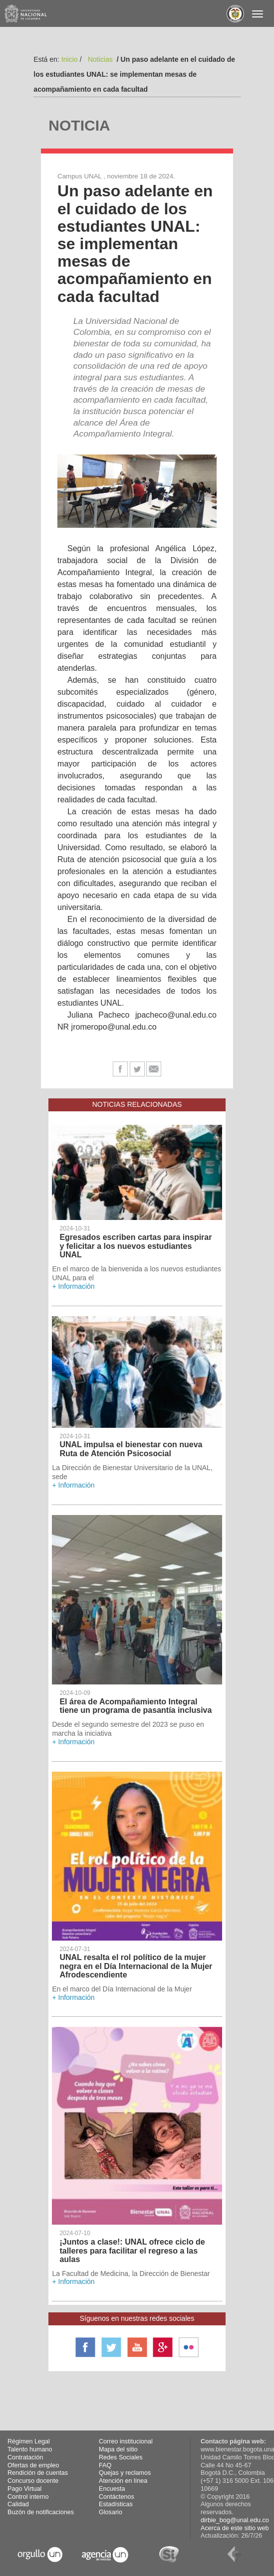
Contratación (25, 2457)
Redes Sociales (121, 2457)
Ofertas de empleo (33, 2465)
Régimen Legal (28, 2441)
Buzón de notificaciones (40, 2512)
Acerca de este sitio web (235, 2528)
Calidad (18, 2504)
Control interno (28, 2496)
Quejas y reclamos (125, 2472)
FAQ (105, 2465)
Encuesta (112, 2488)
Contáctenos (116, 2496)
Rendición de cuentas (37, 2472)
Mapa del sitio (118, 2449)
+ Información (73, 1286)
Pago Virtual (24, 2488)
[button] (67, 491)
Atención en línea (123, 2480)
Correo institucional (126, 2441)
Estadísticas (116, 2504)
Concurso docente (32, 2480)
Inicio (69, 59)
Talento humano (29, 2449)
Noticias (100, 59)
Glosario (110, 2512)
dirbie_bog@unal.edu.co (235, 2520)
